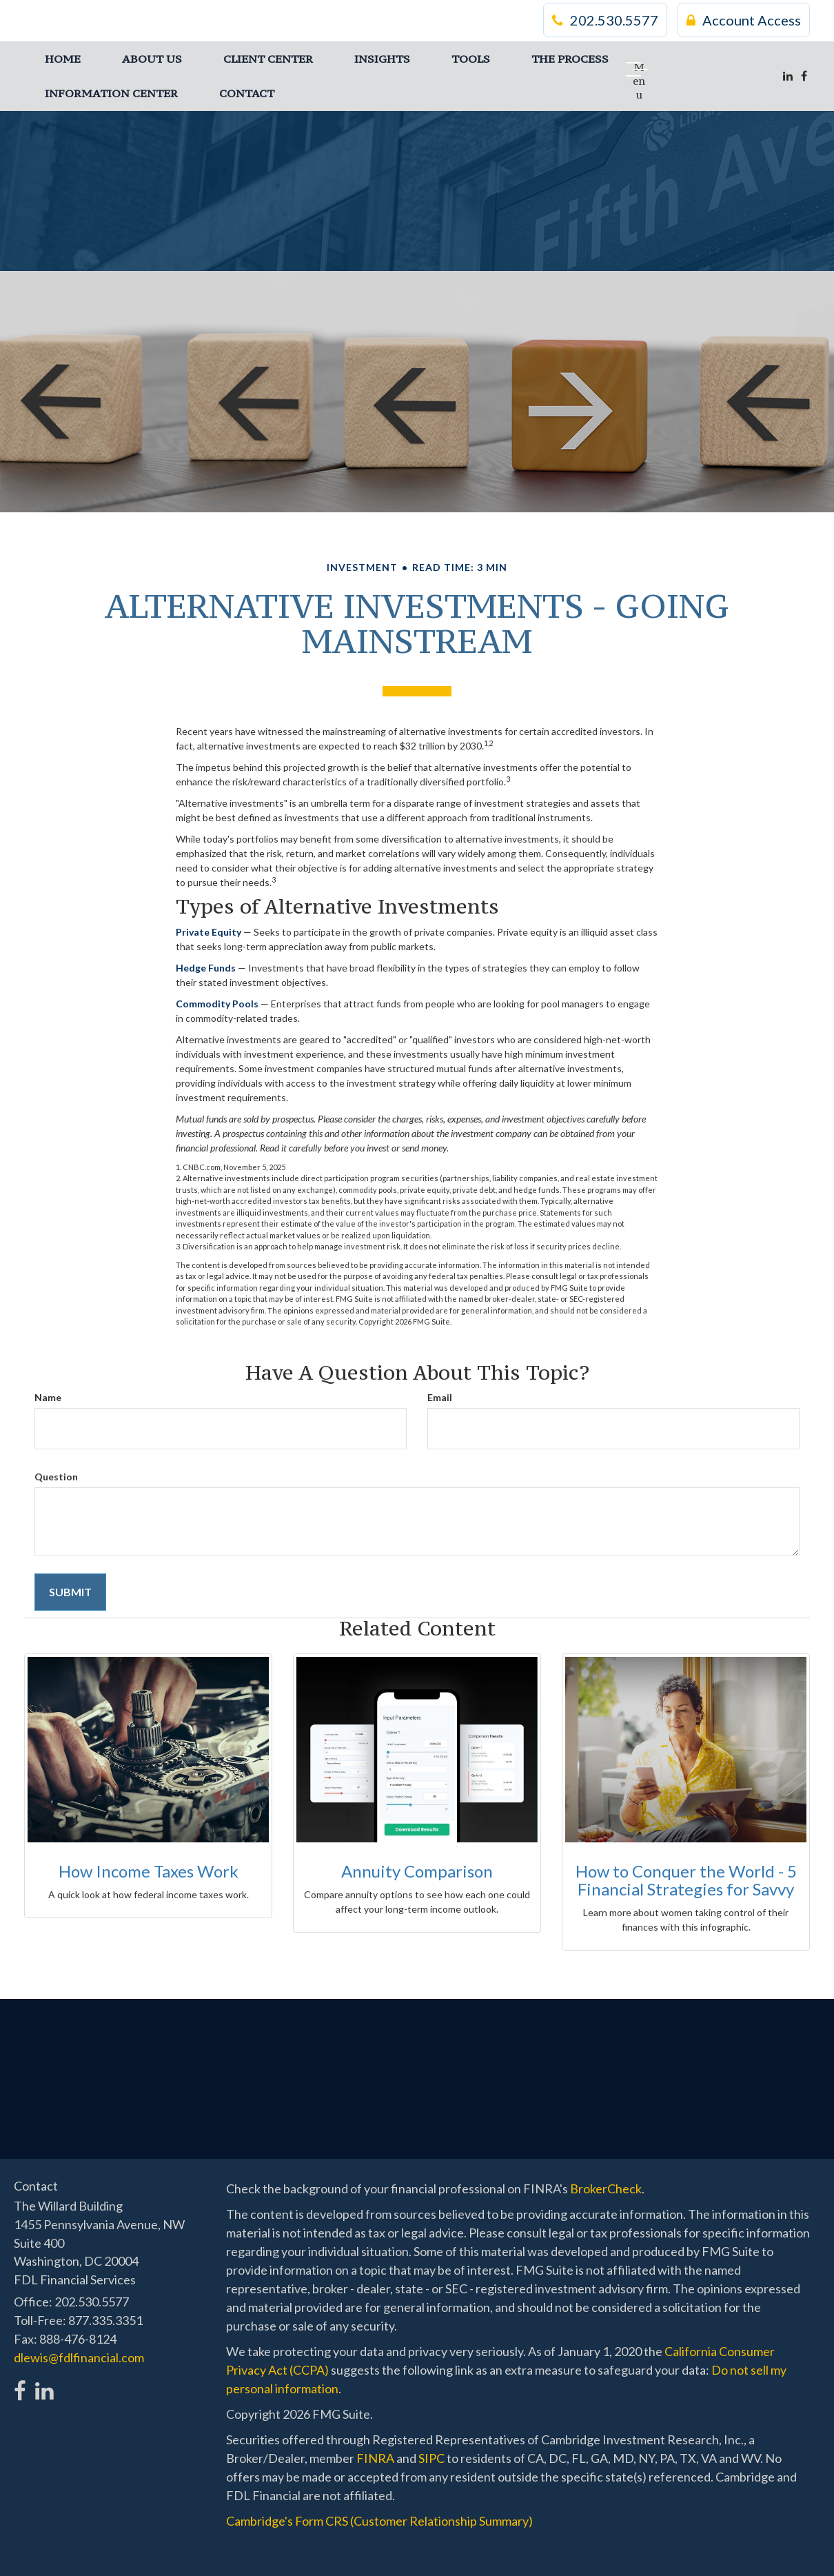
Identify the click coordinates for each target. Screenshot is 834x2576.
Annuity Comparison (417, 1871)
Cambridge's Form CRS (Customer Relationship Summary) (379, 2520)
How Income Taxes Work (148, 1871)
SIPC (431, 2458)
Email (439, 1397)
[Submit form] (70, 1592)
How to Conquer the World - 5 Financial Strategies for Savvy (686, 1880)
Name (47, 1397)
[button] (152, 58)
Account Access (743, 20)
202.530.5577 (605, 20)
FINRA (375, 2458)
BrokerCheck (606, 2188)
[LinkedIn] (787, 75)
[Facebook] (804, 75)
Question (56, 1476)
